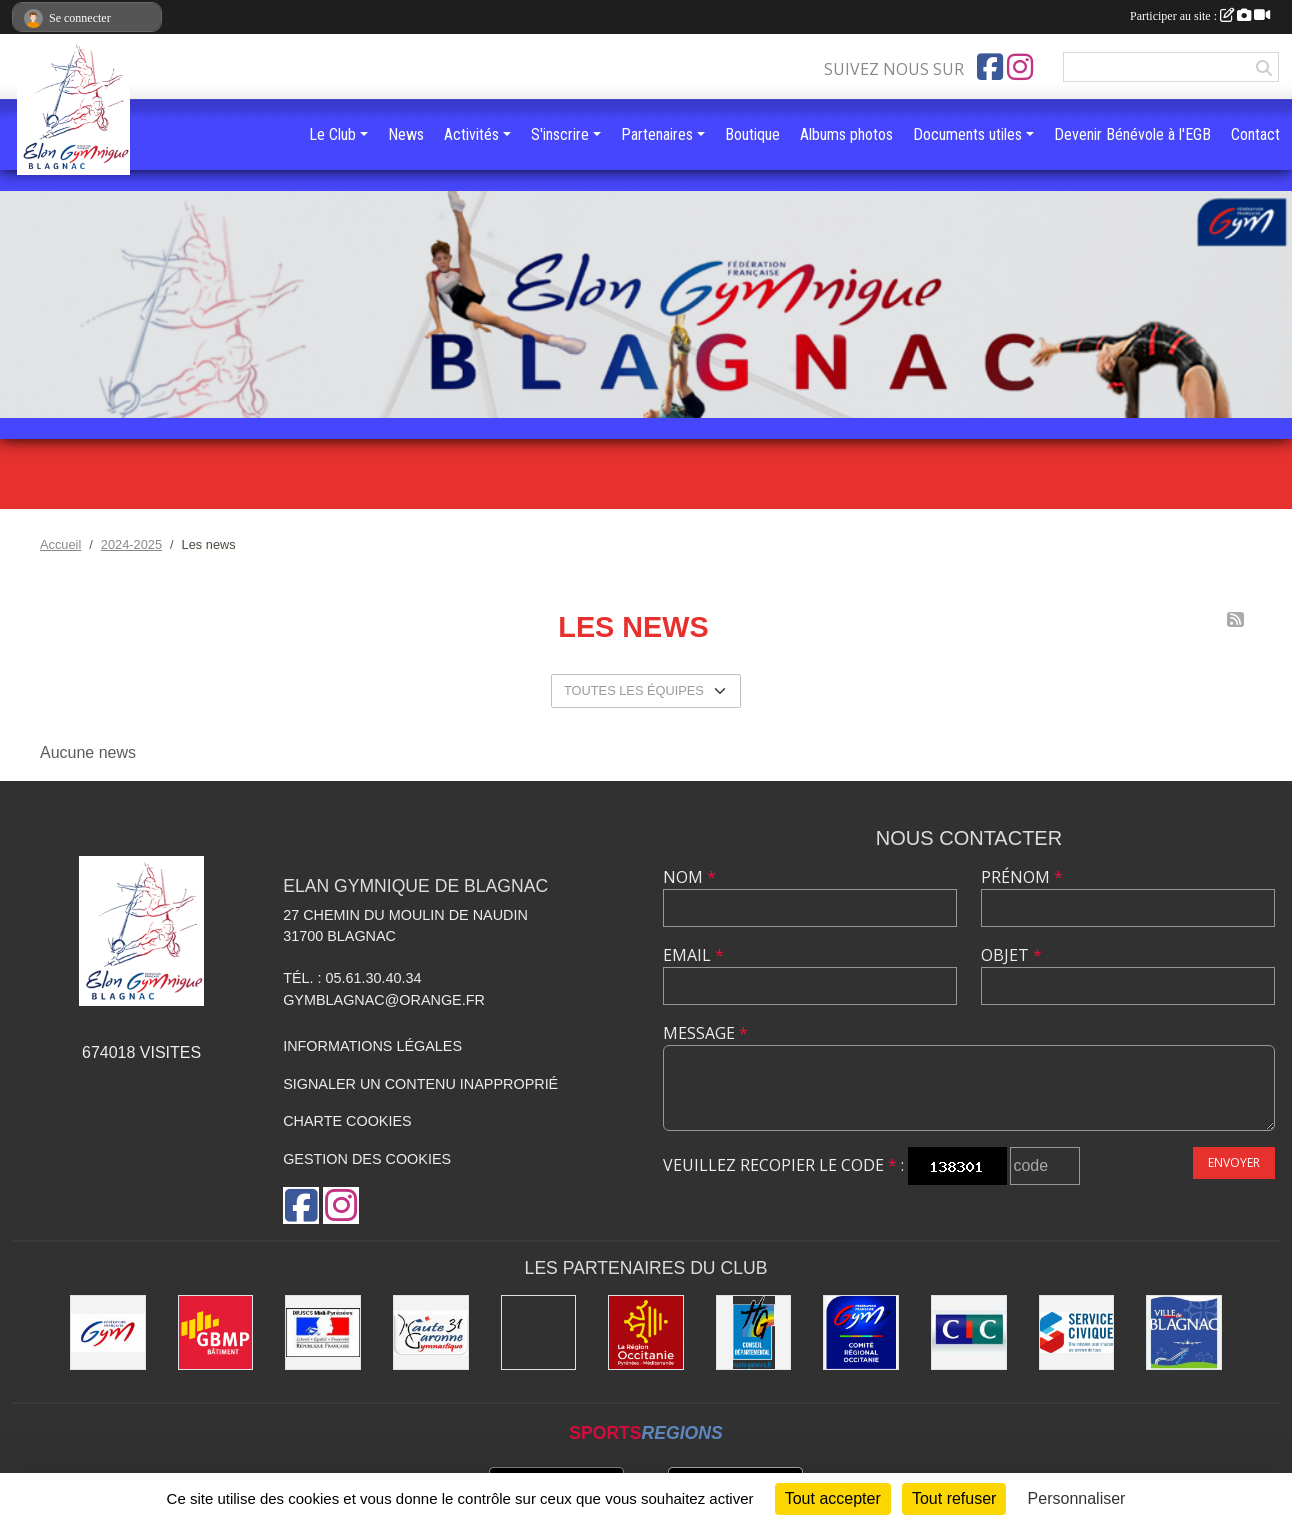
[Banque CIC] (969, 1333)
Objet (1011, 955)
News (406, 134)
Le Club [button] (332, 134)
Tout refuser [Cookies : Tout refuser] (954, 1498)
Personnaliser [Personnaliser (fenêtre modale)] (1077, 1498)
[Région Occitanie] (646, 1333)
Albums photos (846, 134)
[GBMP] (216, 1333)
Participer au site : (1200, 16)
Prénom (1022, 877)
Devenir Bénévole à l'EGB (1132, 134)
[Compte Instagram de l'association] (1020, 67)
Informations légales (372, 1046)
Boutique (752, 134)
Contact (1255, 134)
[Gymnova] (539, 1333)
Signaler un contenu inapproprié (420, 1084)
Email (693, 955)
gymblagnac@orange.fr (384, 1000)
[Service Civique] (1077, 1333)
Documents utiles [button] (967, 134)
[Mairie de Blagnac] (1184, 1333)
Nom (689, 877)
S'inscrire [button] (560, 134)
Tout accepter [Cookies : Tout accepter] (833, 1498)
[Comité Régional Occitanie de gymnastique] (861, 1333)
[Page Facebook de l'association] (990, 67)
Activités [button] (471, 134)
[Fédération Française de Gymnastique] (108, 1333)
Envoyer (1234, 1162)
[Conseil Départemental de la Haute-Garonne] (754, 1333)
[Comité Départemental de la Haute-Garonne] (431, 1333)
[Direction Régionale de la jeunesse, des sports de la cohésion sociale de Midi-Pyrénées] (323, 1333)
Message (705, 1033)
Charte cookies (347, 1121)
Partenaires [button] (657, 134)
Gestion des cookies (367, 1159)
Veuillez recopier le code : (783, 1165)
